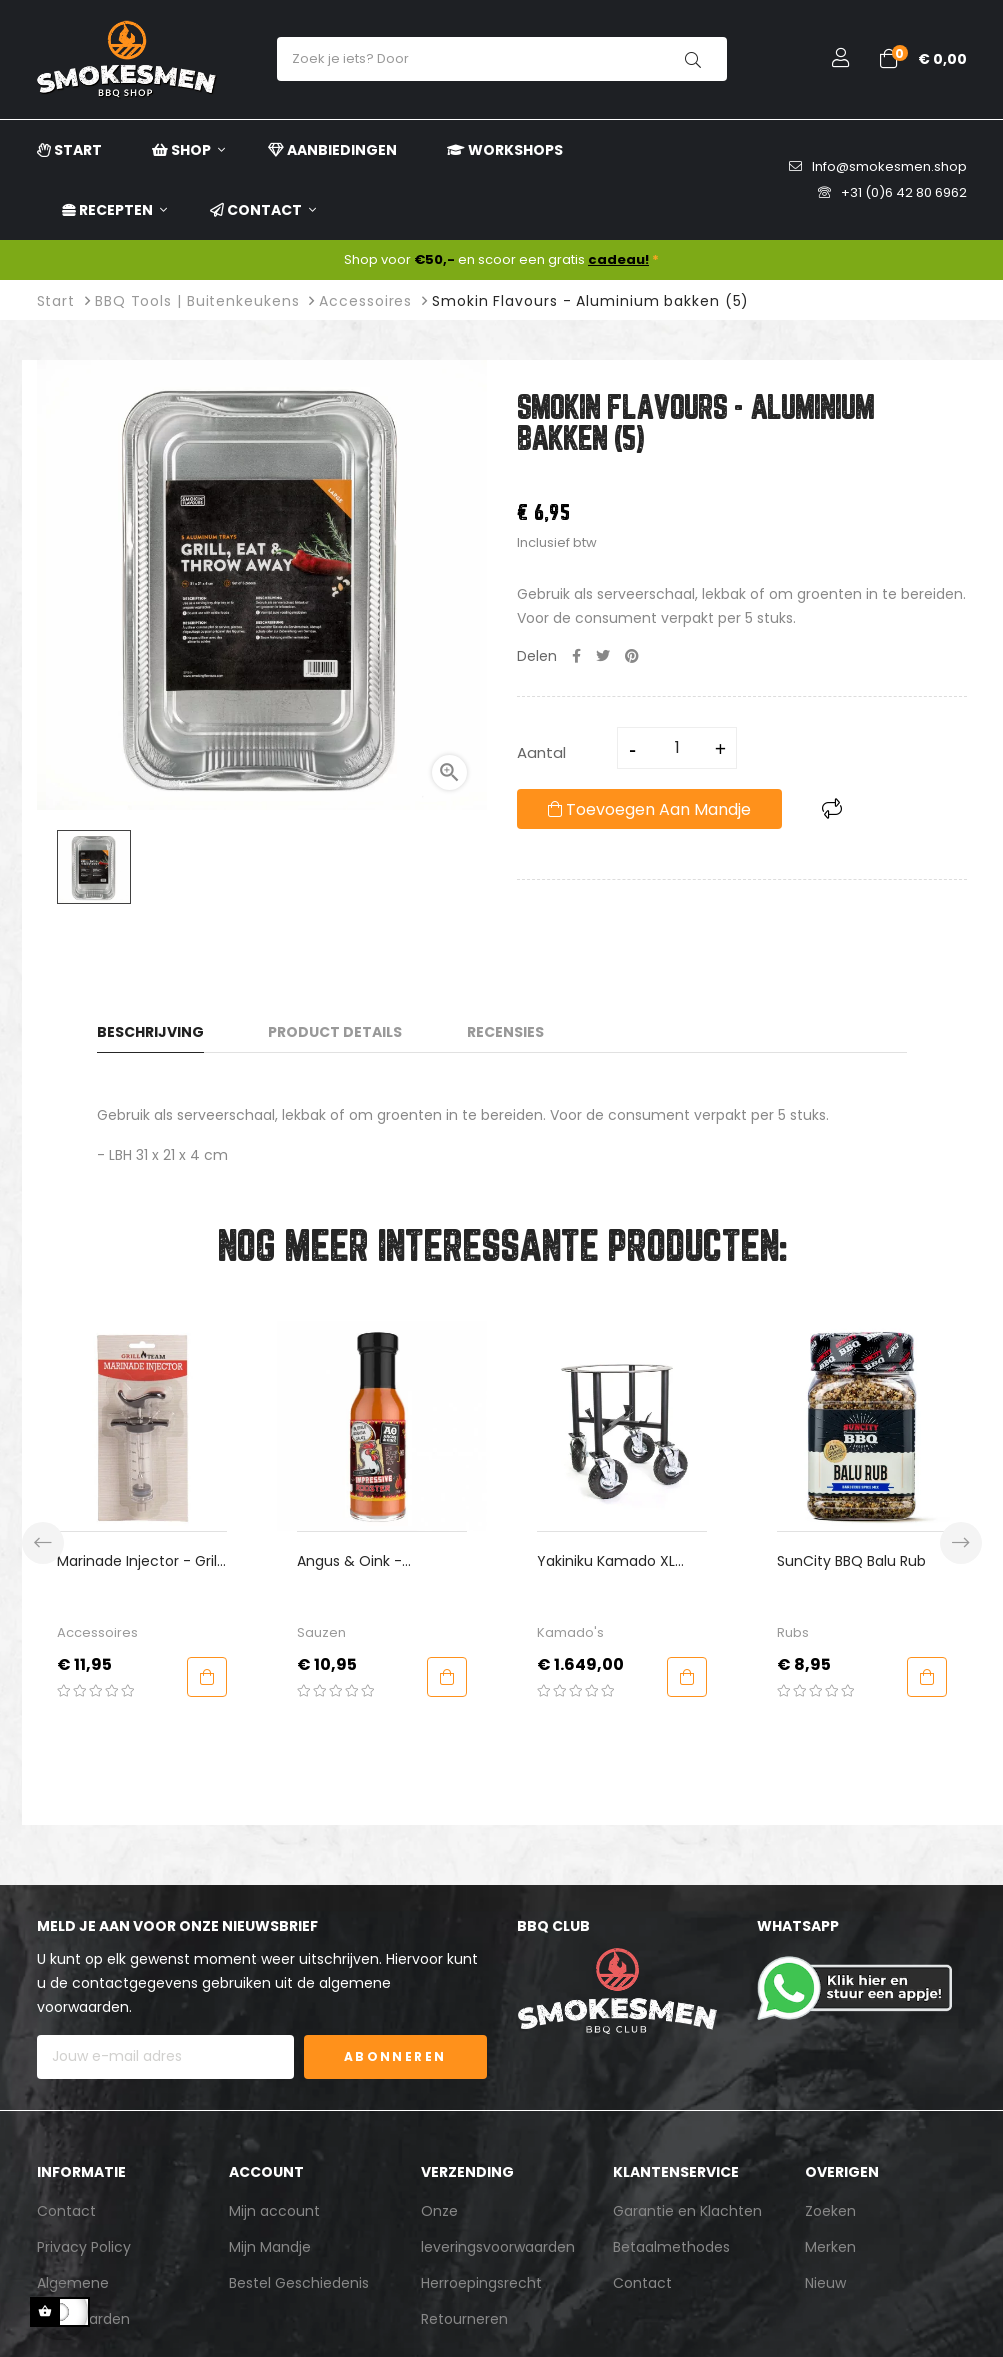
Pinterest (632, 656)
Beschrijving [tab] (150, 1032)
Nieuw (825, 2283)
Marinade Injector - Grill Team (138, 1561)
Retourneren (464, 2319)
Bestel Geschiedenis (299, 2283)
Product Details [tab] (335, 1032)
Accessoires (97, 1632)
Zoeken (830, 2211)
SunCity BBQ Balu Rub (851, 1561)
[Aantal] (678, 748)
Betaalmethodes (671, 2247)
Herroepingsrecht (481, 2283)
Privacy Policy (84, 2247)
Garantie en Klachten (687, 2211)
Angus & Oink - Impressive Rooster (363, 1561)
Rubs (793, 1632)
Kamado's (570, 1632)
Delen (576, 656)
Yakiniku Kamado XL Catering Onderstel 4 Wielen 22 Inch (611, 1561)
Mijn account (274, 2211)
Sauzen (321, 1632)
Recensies (505, 1032)
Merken (830, 2247)
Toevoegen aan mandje (649, 809)
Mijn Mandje (270, 2247)
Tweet (603, 656)
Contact (66, 2211)
